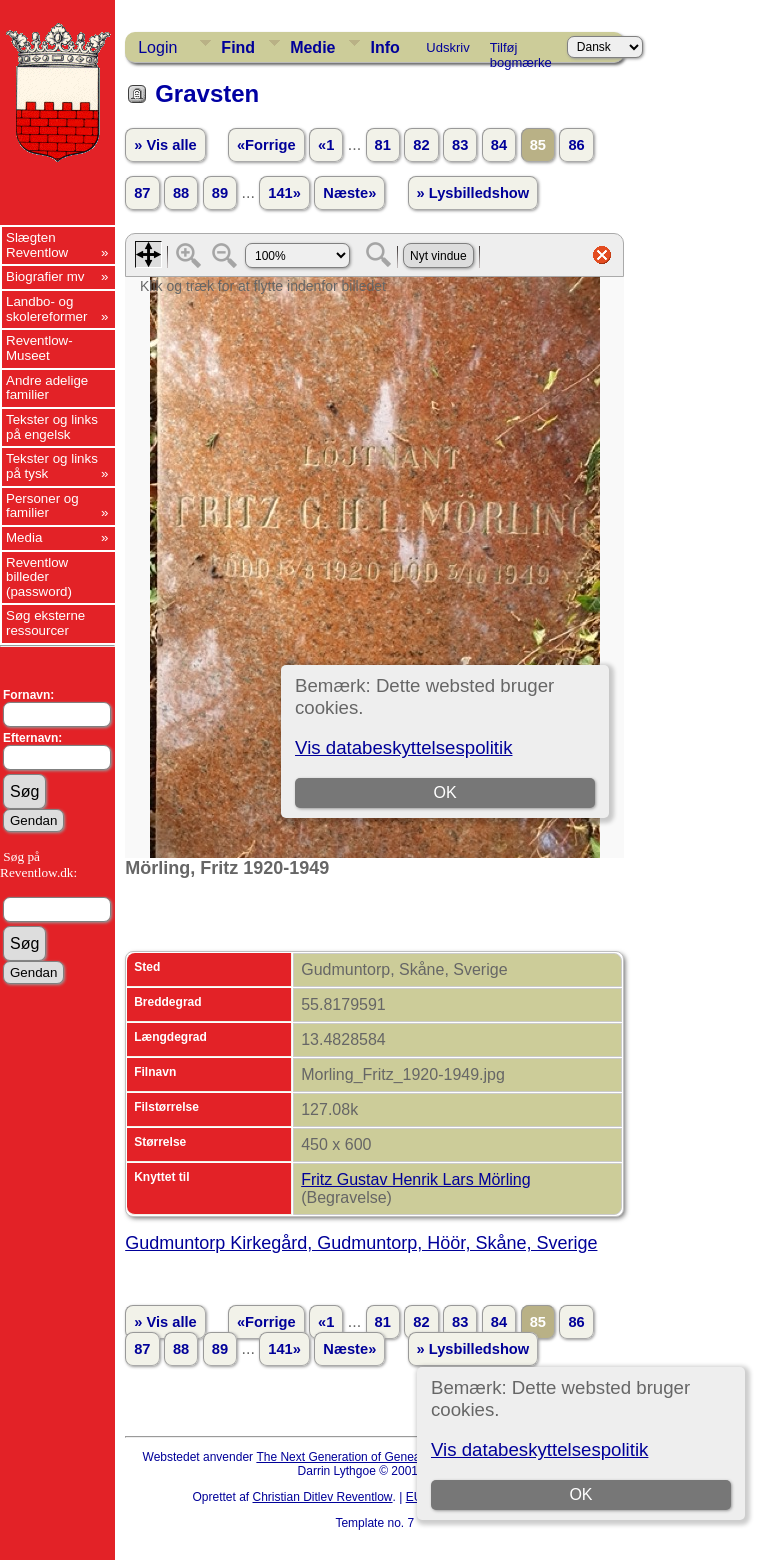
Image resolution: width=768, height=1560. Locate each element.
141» (284, 193)
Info (384, 47)
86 (576, 145)
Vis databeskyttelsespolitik (539, 1449)
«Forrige (266, 145)
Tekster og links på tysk (52, 466)
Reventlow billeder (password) (39, 577)
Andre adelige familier (47, 388)
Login (157, 47)
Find (238, 47)
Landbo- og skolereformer (46, 309)
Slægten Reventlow (37, 245)
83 (460, 145)
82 (421, 145)
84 (499, 145)
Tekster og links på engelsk (52, 427)
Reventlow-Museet (39, 348)
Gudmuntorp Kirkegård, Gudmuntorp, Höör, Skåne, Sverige (361, 1243)
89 (220, 193)
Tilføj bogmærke (521, 51)
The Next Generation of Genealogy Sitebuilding (382, 1457)
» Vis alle (165, 145)
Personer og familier (42, 506)
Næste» (349, 193)
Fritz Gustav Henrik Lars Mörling (415, 1179)
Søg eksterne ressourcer (45, 623)
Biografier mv (45, 276)
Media (24, 537)
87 (142, 193)
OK (580, 1494)
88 (181, 193)
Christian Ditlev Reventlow (322, 1497)
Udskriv (447, 47)
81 (383, 145)
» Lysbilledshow (473, 193)
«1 (326, 145)
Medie (312, 47)
